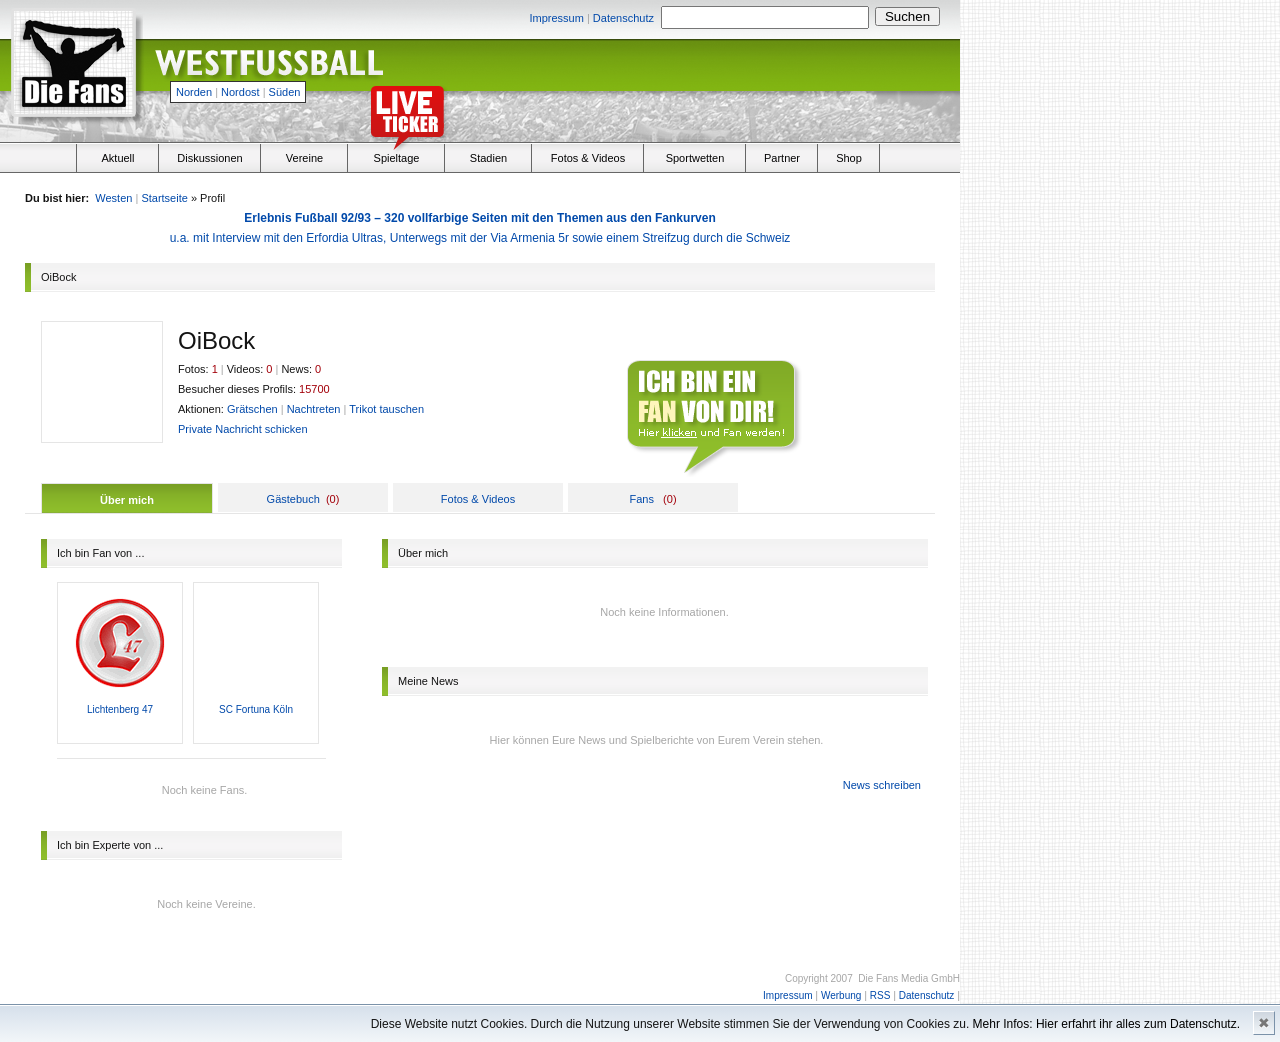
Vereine (304, 158)
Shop (849, 158)
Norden (194, 92)
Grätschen (252, 409)
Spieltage (397, 158)
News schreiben (882, 785)
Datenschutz (623, 18)
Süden (285, 92)
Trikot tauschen (386, 409)
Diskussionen (209, 158)
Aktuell (117, 158)
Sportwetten (695, 158)
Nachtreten (314, 409)
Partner (782, 158)
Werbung (841, 995)
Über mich (127, 500)
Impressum (556, 18)
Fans (641, 499)
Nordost (240, 92)
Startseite (164, 198)
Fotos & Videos (588, 158)
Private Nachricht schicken (243, 429)
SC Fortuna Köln (256, 709)
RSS (880, 995)
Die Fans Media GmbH (909, 978)
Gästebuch (293, 499)
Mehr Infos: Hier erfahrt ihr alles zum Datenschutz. (1106, 1024)
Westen (113, 198)
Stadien (488, 158)
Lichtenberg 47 (120, 709)
